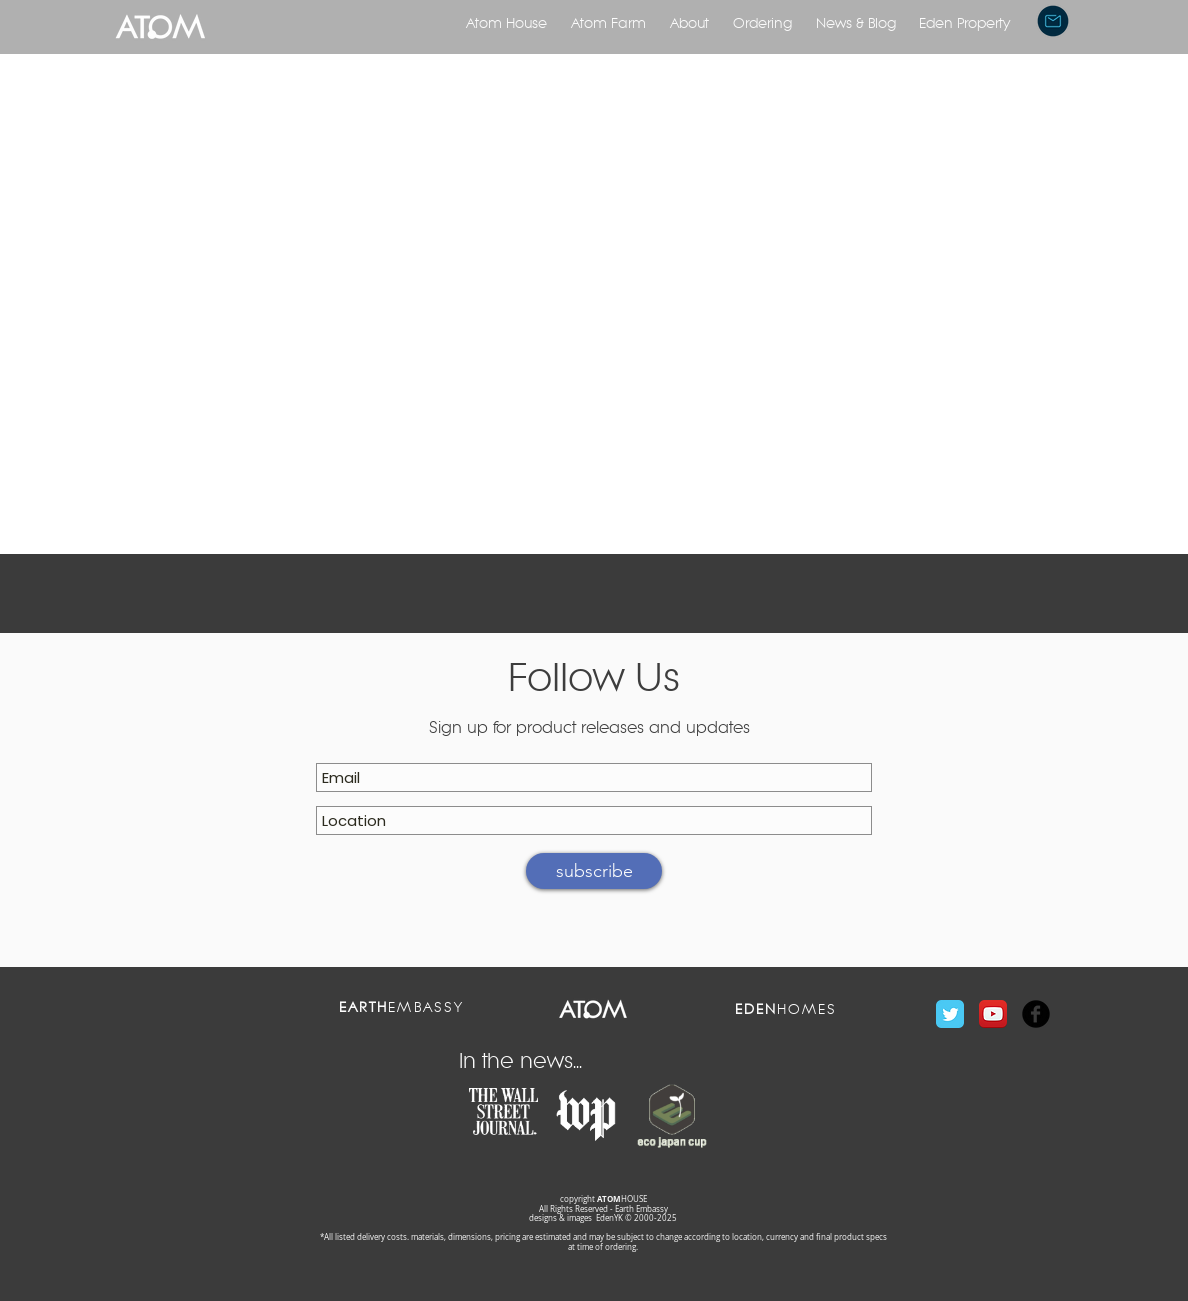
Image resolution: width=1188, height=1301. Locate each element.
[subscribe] (594, 871)
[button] (1053, 21)
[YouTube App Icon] (993, 1014)
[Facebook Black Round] (1036, 1014)
